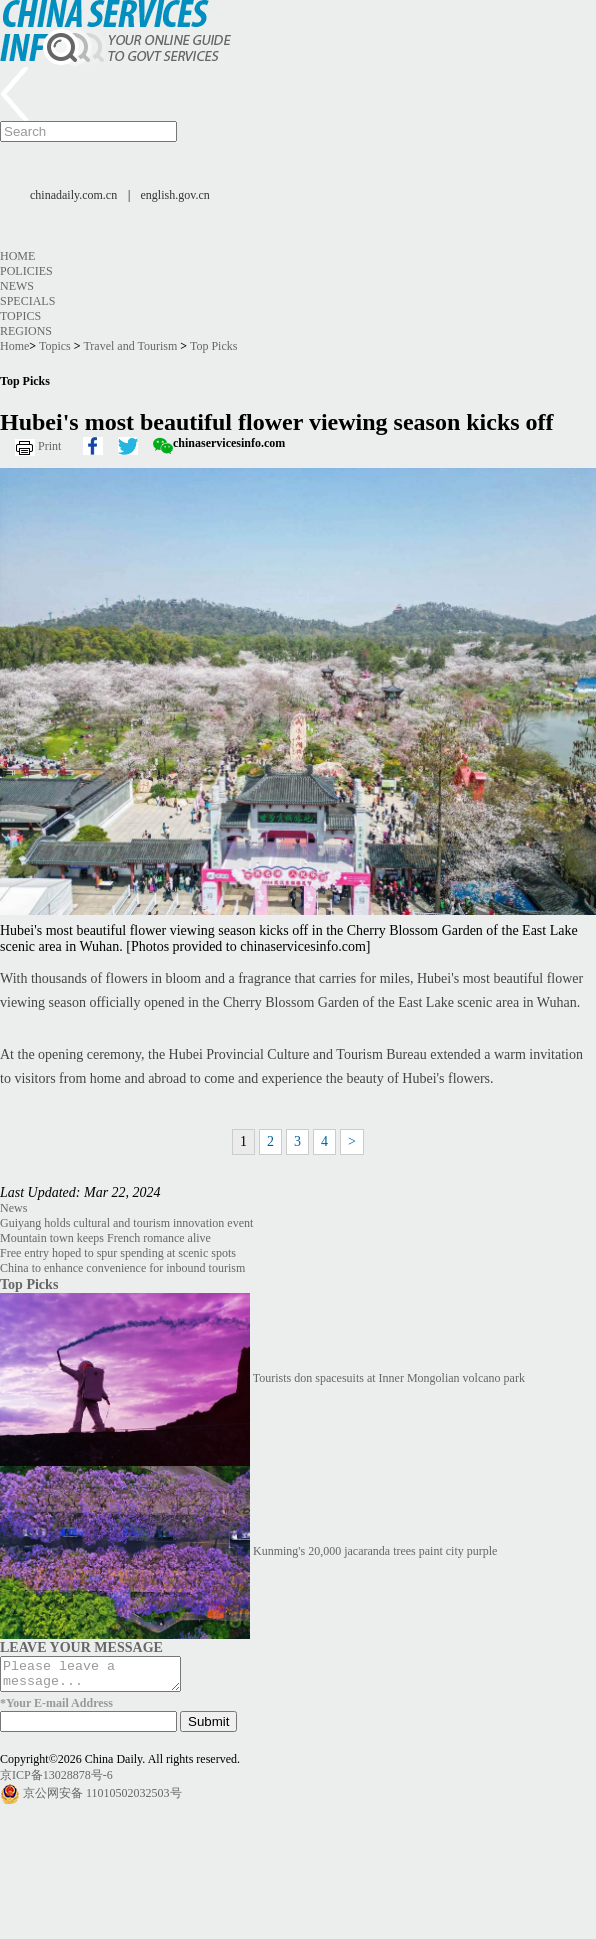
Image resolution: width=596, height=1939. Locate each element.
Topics (20, 316)
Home (17, 256)
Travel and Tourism (130, 346)
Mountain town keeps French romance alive (105, 1238)
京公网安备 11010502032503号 (102, 1799)
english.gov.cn (175, 195)
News (17, 286)
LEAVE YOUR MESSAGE (81, 1647)
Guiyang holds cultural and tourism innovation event (126, 1223)
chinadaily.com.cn (73, 195)
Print (49, 446)
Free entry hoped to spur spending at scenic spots (118, 1253)
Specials (27, 301)
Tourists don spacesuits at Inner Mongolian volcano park (389, 1378)
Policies (26, 271)
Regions (26, 331)
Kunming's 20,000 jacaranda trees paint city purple (375, 1551)
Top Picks (214, 346)
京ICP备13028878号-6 (56, 1781)
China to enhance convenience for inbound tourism (122, 1268)
